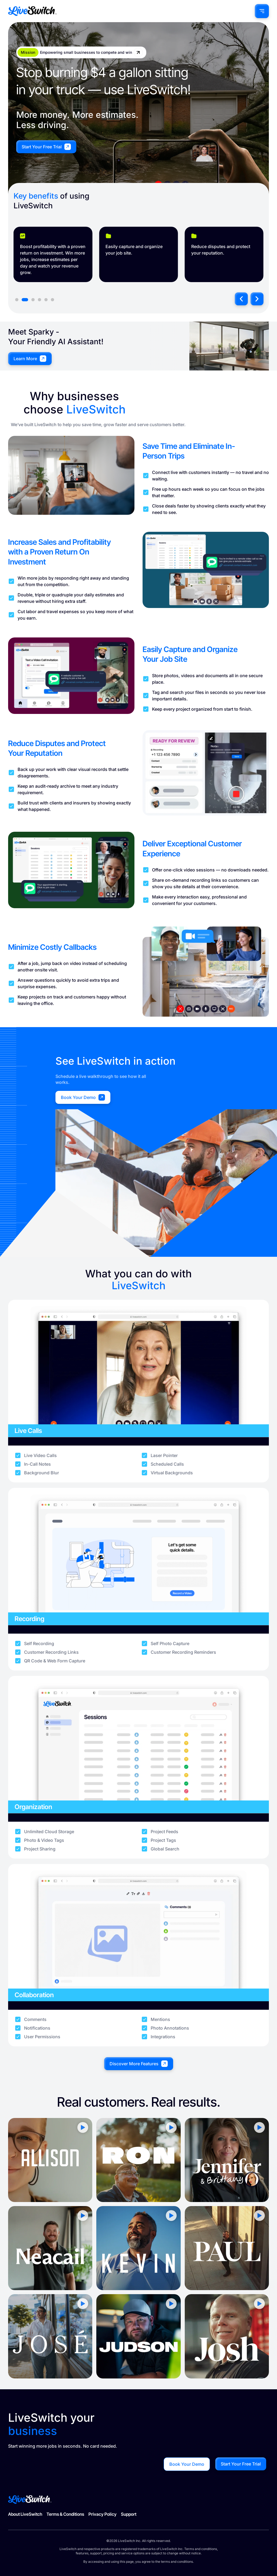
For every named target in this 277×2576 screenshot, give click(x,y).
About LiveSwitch (25, 2514)
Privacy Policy (102, 2514)
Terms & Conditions (65, 2514)
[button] (241, 298)
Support (128, 2514)
